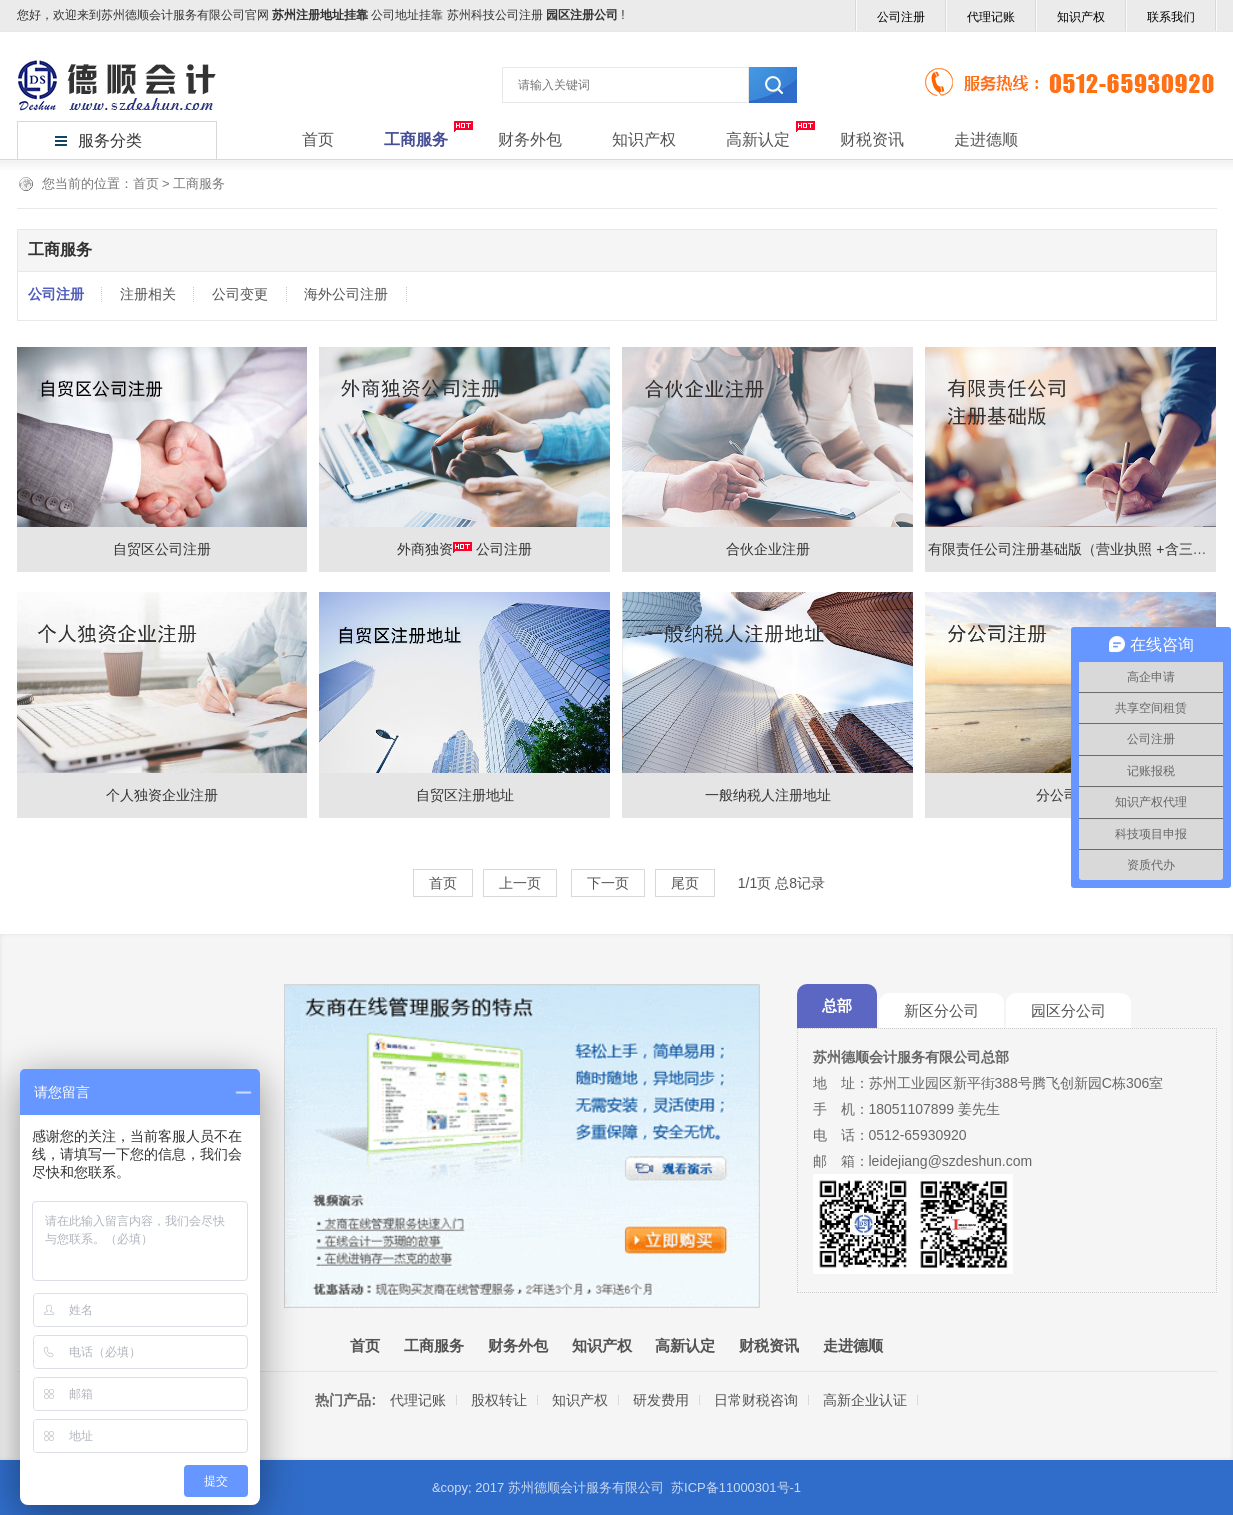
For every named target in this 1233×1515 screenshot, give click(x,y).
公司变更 (240, 294)
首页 (318, 139)
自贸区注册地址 (465, 795)
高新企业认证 (865, 1400)
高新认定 (758, 139)
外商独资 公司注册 (464, 549)
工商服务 (416, 139)
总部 (837, 1005)
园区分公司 (1068, 1010)
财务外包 (530, 139)
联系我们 (1171, 17)
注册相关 (148, 294)
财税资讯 (872, 139)
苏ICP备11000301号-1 (736, 1487)
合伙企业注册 (768, 549)
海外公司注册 (346, 294)
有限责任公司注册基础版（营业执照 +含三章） (1074, 549)
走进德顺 (986, 139)
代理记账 (991, 17)
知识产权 (1081, 17)
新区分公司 (941, 1010)
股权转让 (499, 1400)
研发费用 (661, 1400)
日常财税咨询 (756, 1400)
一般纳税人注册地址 (768, 795)
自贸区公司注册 (162, 549)
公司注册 (901, 17)
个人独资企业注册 (162, 795)
